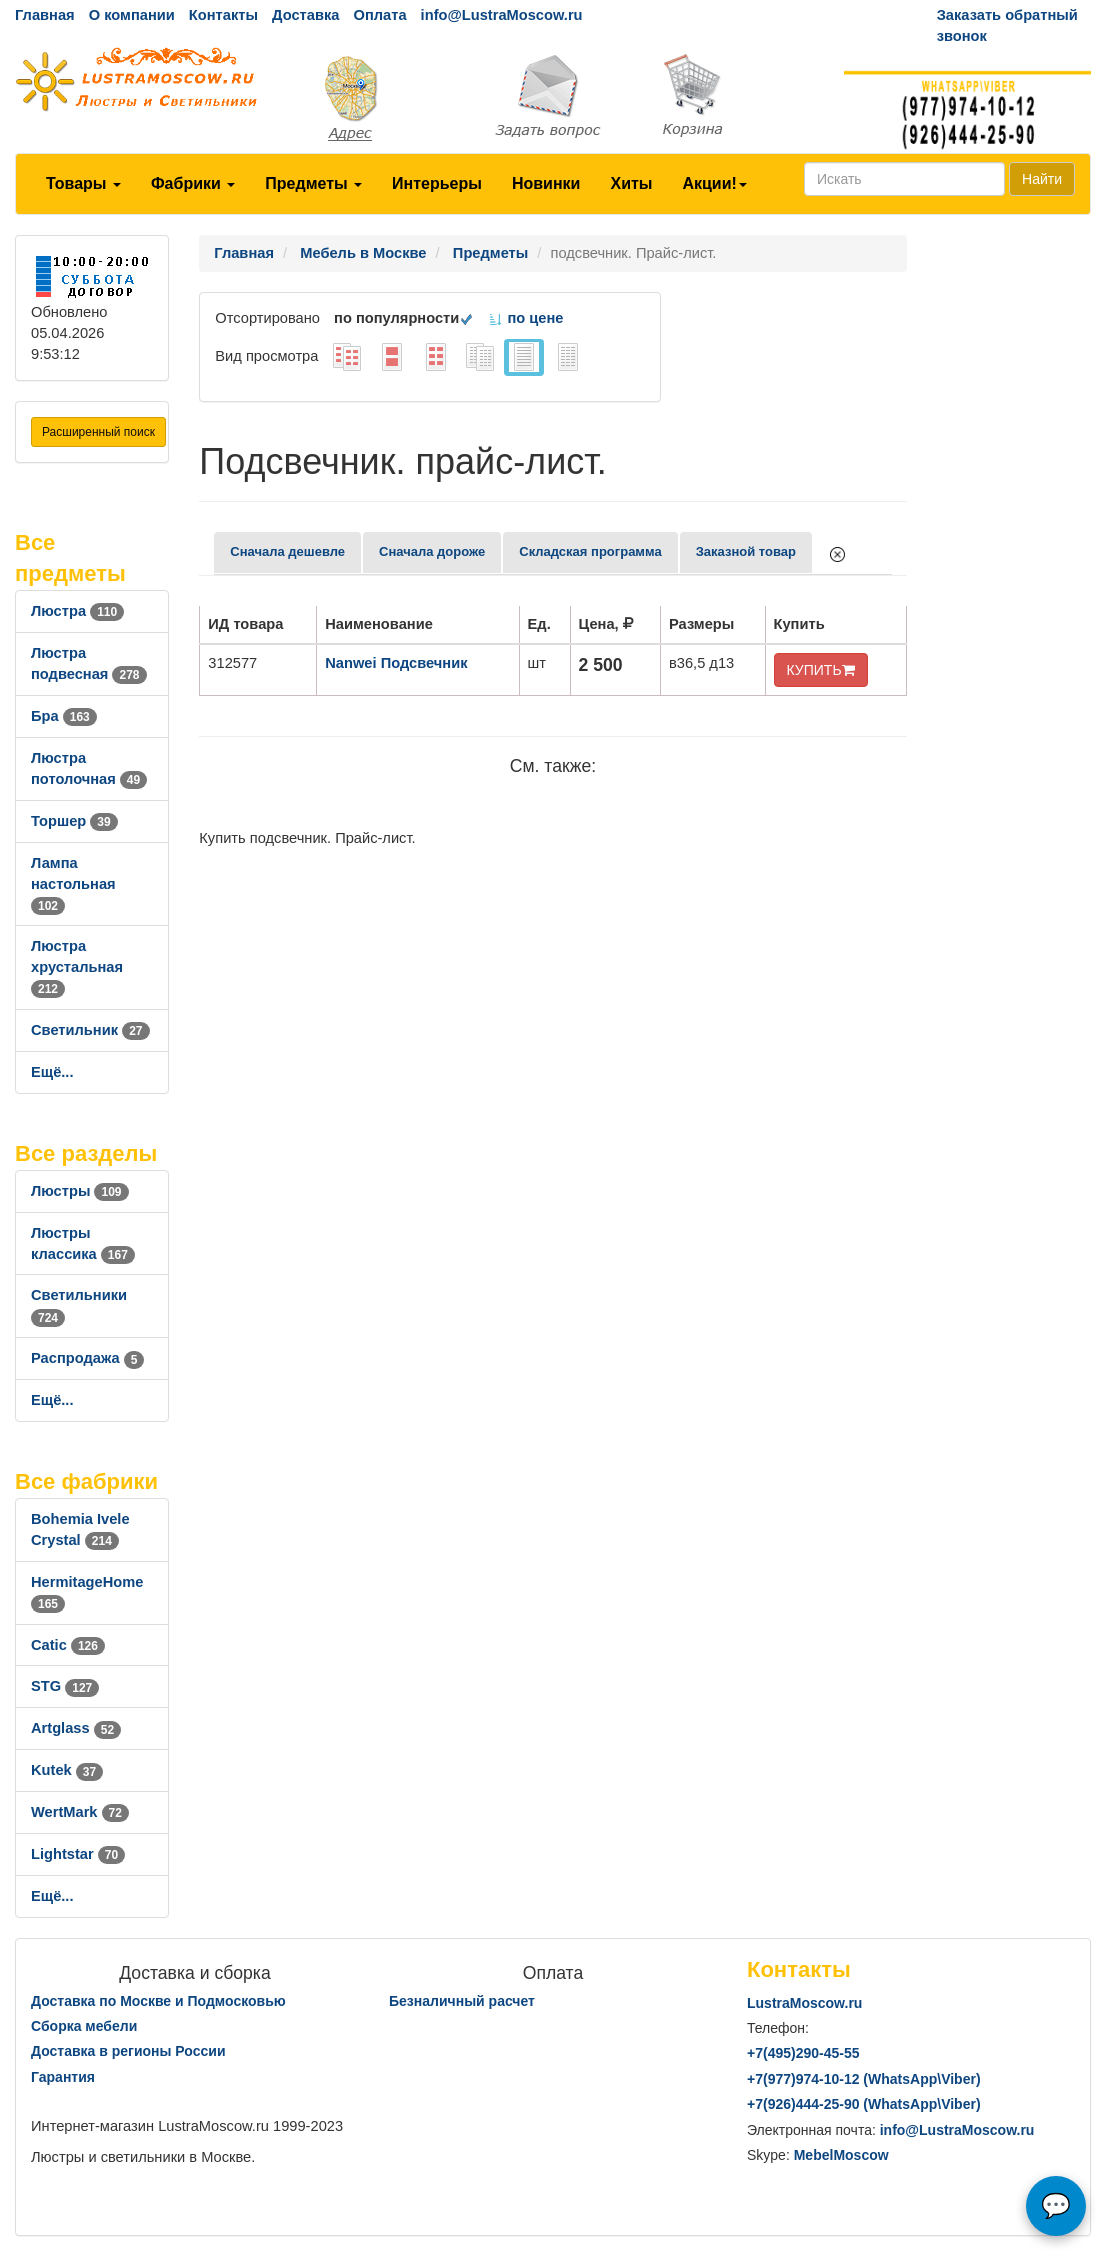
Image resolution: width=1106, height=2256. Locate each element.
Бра (64, 716)
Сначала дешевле (287, 551)
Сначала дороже (432, 551)
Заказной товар (746, 551)
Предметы (313, 183)
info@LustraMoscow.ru (502, 15)
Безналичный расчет (462, 2001)
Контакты (223, 15)
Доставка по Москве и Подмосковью (158, 2001)
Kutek (67, 1770)
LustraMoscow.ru (804, 2003)
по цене (525, 318)
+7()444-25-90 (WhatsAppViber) (864, 2104)
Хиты (631, 183)
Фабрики (193, 183)
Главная (45, 15)
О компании (132, 15)
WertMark (80, 1812)
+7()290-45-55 (803, 2053)
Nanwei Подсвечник (396, 663)
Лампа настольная (73, 884)
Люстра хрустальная (77, 967)
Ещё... (52, 1072)
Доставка (305, 15)
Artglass (76, 1728)
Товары (83, 183)
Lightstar (78, 1854)
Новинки (546, 183)
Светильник (90, 1030)
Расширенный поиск (98, 432)
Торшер (74, 821)
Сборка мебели (84, 2026)
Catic (68, 1645)
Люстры (80, 1191)
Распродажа (87, 1358)
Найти (1042, 179)
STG (65, 1686)
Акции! (714, 183)
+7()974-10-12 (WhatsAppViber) (864, 2079)
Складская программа (590, 551)
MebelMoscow (841, 2155)
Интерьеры (437, 183)
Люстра (77, 611)
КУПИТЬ (821, 670)
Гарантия (63, 2077)
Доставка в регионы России (128, 2051)
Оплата (379, 15)
